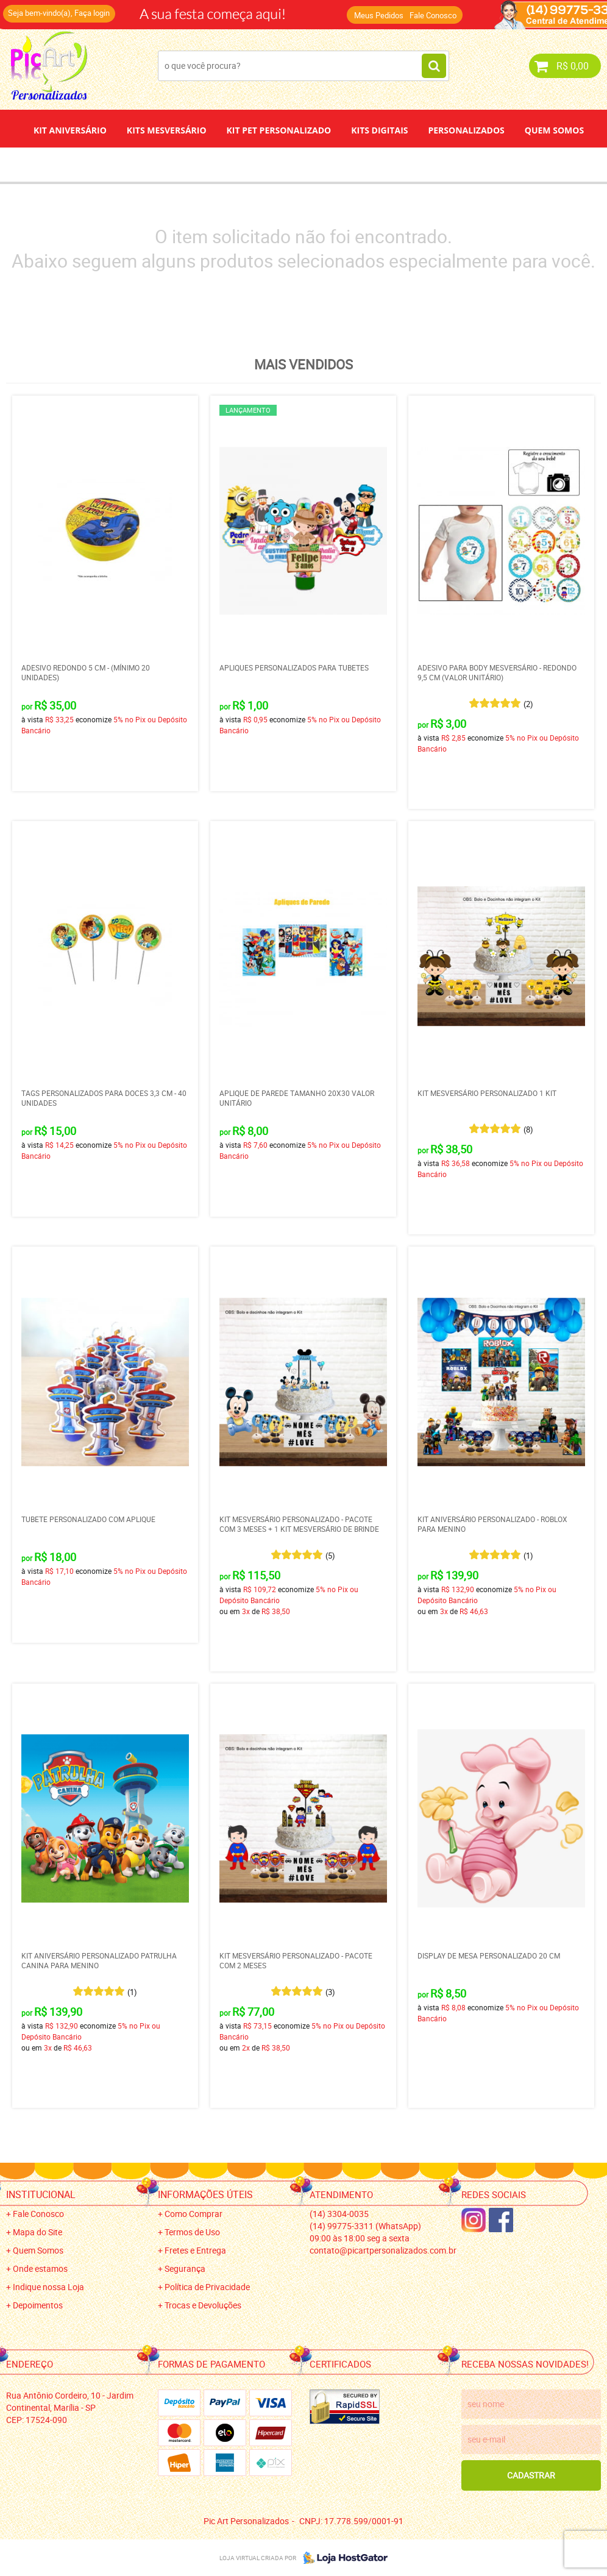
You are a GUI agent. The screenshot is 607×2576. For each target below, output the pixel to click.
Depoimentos (263, 164)
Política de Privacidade (207, 2287)
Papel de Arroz (349, 164)
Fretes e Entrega (195, 2250)
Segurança (185, 2268)
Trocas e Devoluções (203, 2305)
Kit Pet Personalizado (279, 130)
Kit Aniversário (70, 130)
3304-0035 (339, 2213)
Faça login (92, 12)
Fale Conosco (433, 15)
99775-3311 (365, 2226)
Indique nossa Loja (48, 2287)
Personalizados (466, 130)
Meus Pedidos (378, 15)
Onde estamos (40, 2268)
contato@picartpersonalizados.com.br (383, 2250)
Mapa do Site (37, 2232)
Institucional (41, 2194)
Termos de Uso (192, 2232)
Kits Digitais (379, 130)
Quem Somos (554, 130)
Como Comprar (193, 2213)
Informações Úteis (205, 2194)
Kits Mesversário (167, 130)
